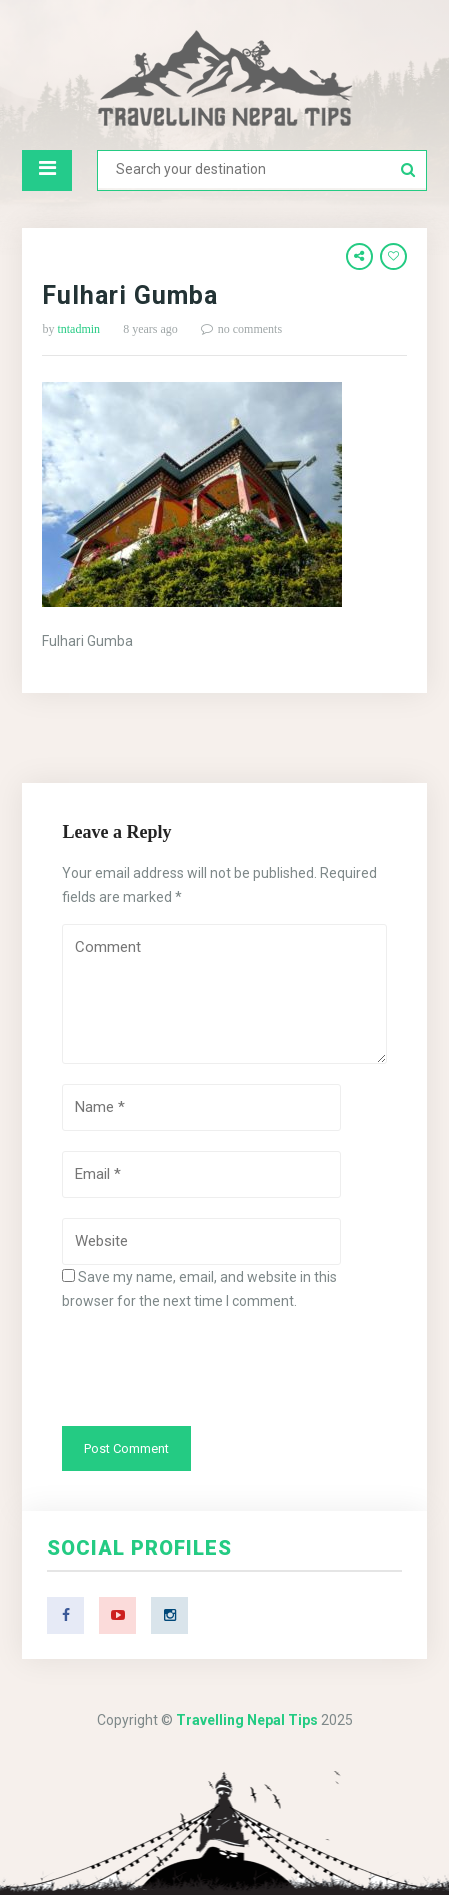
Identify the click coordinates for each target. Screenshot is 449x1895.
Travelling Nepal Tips (247, 1720)
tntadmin (78, 329)
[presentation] (214, 1367)
